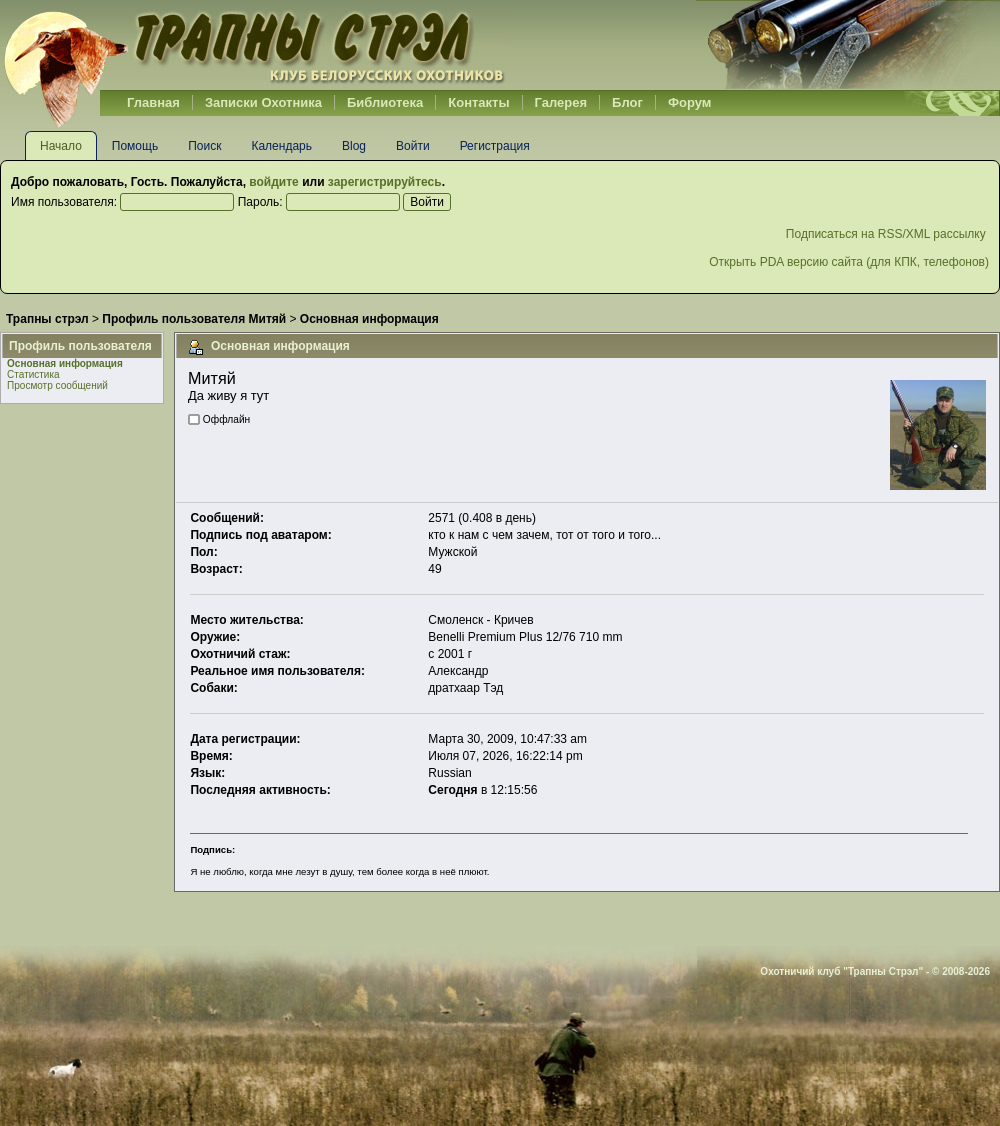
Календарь (281, 146)
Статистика (33, 374)
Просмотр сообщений (57, 385)
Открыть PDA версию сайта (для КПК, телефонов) (849, 262)
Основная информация (65, 363)
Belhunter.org (254, 45)
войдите (273, 182)
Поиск (204, 146)
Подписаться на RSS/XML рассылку (887, 234)
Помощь (135, 146)
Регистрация (495, 146)
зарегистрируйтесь (385, 182)
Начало (61, 146)
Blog (354, 146)
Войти (413, 146)
